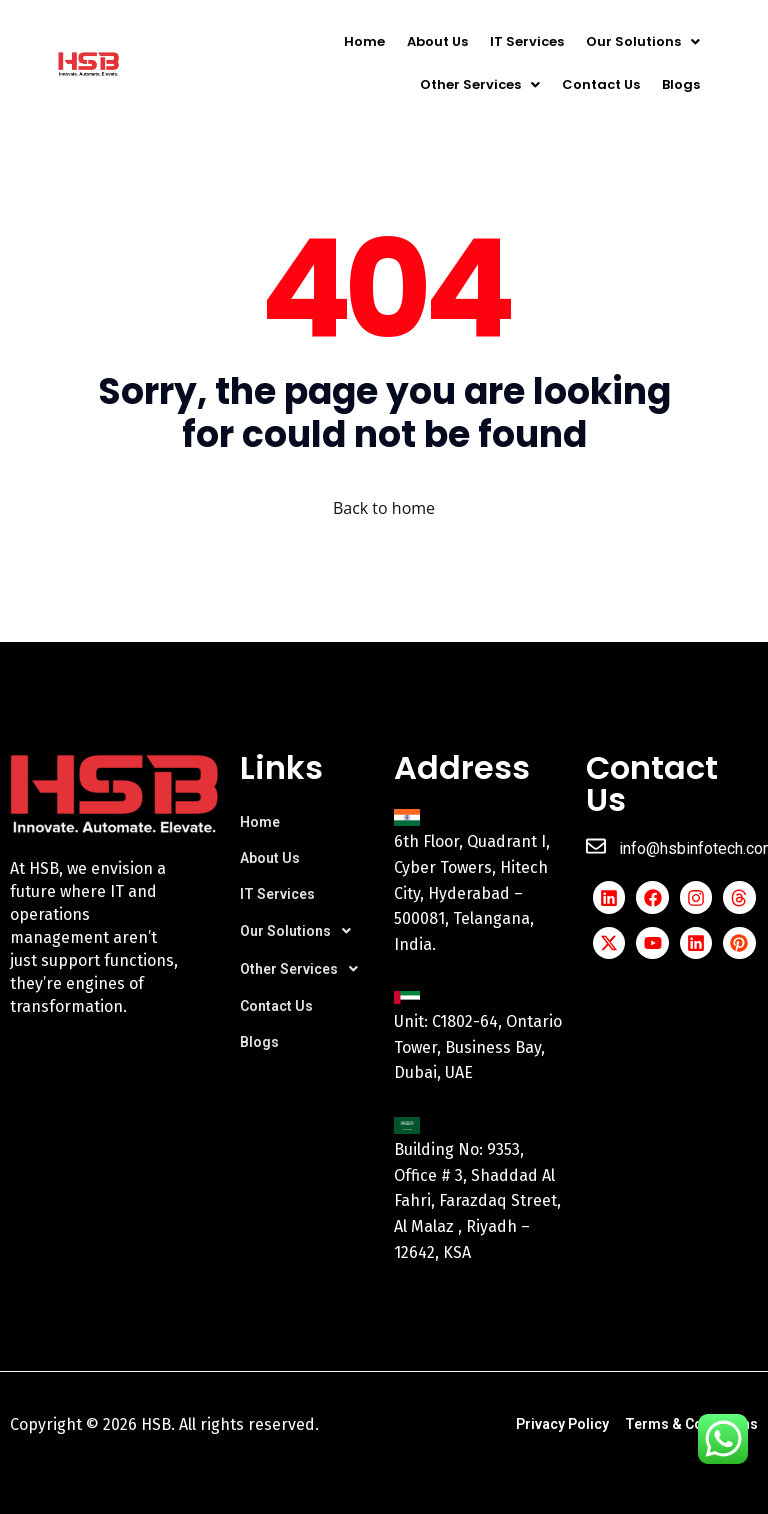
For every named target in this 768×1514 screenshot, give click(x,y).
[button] (643, 41)
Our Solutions (643, 41)
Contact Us (601, 84)
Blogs (681, 84)
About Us (437, 41)
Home (364, 41)
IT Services (527, 41)
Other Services (480, 84)
